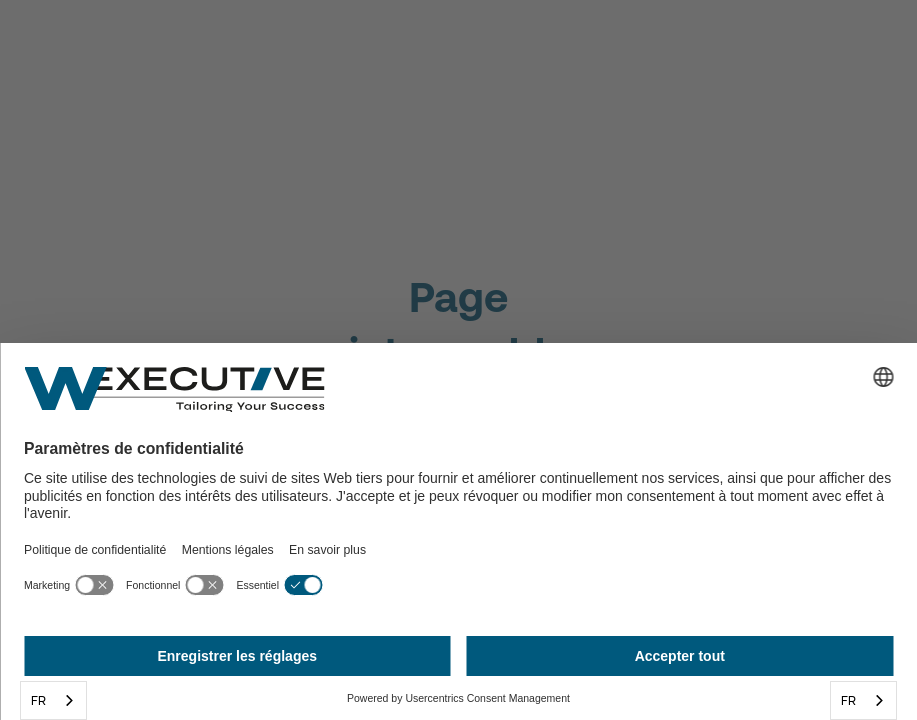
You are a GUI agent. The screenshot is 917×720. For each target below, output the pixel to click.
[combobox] (53, 700)
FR (38, 700)
